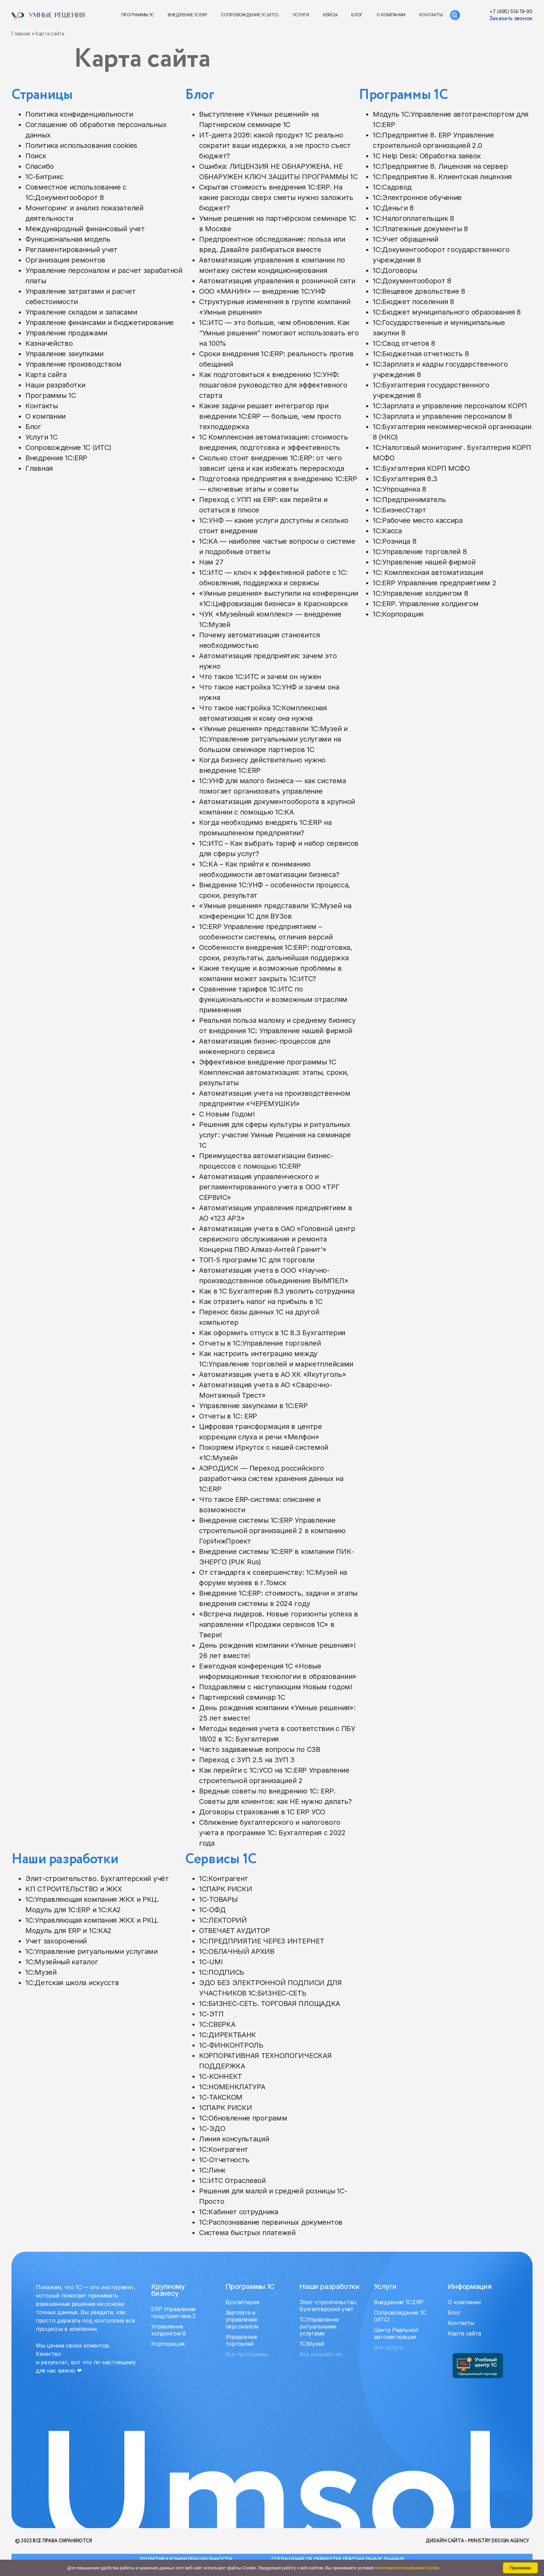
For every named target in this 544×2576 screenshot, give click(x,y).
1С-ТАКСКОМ (220, 2097)
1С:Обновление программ (243, 2118)
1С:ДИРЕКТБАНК (227, 2035)
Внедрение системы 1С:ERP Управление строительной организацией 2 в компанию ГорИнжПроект (272, 1530)
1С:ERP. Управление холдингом (426, 604)
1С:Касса (387, 531)
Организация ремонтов (65, 260)
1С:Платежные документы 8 (420, 229)
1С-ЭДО (212, 2128)
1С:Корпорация (398, 614)
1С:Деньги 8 (393, 208)
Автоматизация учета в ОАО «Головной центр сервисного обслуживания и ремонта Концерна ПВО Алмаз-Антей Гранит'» (277, 1239)
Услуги (300, 14)
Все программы (246, 2354)
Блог (357, 14)
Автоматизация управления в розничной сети (277, 281)
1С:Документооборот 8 (412, 281)
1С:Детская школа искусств (72, 1983)
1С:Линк (212, 2170)
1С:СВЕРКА (217, 2024)
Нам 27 (211, 562)
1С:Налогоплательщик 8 (413, 218)
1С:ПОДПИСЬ (221, 1972)
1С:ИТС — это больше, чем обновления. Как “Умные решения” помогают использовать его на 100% (279, 333)
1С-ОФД (212, 1910)
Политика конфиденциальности (79, 114)
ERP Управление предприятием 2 (173, 2312)
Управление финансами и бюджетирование (99, 322)
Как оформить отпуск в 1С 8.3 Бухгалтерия (272, 1333)
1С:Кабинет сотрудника (238, 2212)
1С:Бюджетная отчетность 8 (421, 354)
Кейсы (330, 14)
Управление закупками (64, 354)
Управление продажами (66, 333)
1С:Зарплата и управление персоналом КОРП (450, 406)
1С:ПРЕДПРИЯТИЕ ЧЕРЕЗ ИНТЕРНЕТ (261, 1941)
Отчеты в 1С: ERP (228, 1416)
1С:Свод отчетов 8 (404, 343)
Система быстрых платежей (247, 2232)
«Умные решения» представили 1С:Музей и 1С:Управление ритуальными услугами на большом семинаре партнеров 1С (273, 739)
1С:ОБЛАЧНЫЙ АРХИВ (236, 1951)
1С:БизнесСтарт (399, 510)
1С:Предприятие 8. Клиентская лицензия (442, 177)
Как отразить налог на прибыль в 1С (261, 1301)
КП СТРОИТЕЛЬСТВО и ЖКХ (73, 1889)
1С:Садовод (392, 187)
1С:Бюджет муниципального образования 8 (447, 312)
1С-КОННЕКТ (220, 2076)
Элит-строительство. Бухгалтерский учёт (97, 1878)
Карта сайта (46, 374)
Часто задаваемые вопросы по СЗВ (259, 1749)
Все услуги (388, 2347)
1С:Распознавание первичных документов (271, 2222)
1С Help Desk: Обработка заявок (427, 156)
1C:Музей (41, 1972)
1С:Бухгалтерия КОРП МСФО (421, 468)
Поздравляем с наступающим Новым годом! (275, 1687)
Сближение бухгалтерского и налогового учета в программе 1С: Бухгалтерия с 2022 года (272, 1832)
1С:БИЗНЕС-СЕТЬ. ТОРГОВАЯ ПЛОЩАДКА (269, 2003)
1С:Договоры (395, 270)
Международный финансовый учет (85, 229)
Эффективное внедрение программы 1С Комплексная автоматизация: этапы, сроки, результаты (273, 1072)
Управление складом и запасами (81, 312)
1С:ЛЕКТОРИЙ (223, 1920)
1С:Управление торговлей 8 (420, 551)
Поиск (35, 156)
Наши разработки (55, 385)
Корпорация (167, 2343)
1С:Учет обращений (405, 239)
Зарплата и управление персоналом (241, 2319)
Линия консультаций (234, 2139)
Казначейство (49, 343)
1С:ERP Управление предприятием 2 (434, 583)
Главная (20, 33)
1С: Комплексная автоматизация (428, 572)
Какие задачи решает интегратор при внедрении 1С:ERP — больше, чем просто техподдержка (270, 416)
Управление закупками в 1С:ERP (253, 1406)
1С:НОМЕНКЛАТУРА (232, 2087)
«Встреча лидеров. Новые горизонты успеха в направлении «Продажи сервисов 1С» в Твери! (278, 1624)
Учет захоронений (56, 1941)
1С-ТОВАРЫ (218, 1899)
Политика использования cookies (81, 145)
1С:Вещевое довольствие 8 (419, 291)
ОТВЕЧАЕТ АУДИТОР (234, 1930)
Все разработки (320, 2354)
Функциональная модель (67, 239)
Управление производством (73, 364)
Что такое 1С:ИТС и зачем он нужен (260, 676)
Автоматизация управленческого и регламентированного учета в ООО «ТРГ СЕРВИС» (269, 1187)
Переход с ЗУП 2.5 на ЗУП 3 (247, 1760)
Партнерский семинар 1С (242, 1697)
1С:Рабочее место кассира (418, 520)
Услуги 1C (41, 437)
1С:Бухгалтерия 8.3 (405, 479)
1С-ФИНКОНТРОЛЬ (231, 2045)
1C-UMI (211, 1962)
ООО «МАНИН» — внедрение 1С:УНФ (262, 291)
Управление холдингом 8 (168, 2330)
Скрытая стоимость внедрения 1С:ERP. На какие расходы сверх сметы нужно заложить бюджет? (276, 197)
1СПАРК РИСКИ (225, 1889)
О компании (391, 14)
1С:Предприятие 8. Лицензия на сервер (440, 166)
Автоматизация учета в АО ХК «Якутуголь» (272, 1374)
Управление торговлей (241, 2340)
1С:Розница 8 (394, 541)
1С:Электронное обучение (417, 197)
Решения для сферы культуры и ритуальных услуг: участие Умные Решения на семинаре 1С (275, 1134)
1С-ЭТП (211, 2014)
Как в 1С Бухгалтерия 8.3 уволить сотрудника (277, 1291)
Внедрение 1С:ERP (187, 14)
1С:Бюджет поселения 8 (413, 302)
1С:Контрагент (223, 1878)
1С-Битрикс (44, 177)
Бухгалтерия (242, 2302)
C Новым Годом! (227, 1114)
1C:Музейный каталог (61, 1962)
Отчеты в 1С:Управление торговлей (260, 1343)
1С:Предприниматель (409, 499)
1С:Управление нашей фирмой (424, 562)
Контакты (431, 14)
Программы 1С (137, 14)
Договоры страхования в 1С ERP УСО (262, 1812)
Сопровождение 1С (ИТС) (249, 14)
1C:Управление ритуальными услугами (91, 1951)
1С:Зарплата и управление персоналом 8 (442, 416)
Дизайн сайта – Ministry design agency (477, 2540)
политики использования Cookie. (407, 2567)
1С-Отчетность (224, 2160)
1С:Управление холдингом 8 (420, 593)
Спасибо (39, 166)
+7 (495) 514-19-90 (511, 11)
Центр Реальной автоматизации (396, 2333)
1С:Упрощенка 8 (399, 489)
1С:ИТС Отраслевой (232, 2180)
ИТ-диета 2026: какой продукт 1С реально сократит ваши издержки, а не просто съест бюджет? (275, 145)
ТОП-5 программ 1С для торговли (256, 1260)
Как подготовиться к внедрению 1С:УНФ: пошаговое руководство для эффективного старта (273, 385)
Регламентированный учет (71, 249)
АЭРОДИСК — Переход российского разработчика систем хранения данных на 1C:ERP (271, 1478)
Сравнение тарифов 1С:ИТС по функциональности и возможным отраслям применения (273, 999)
